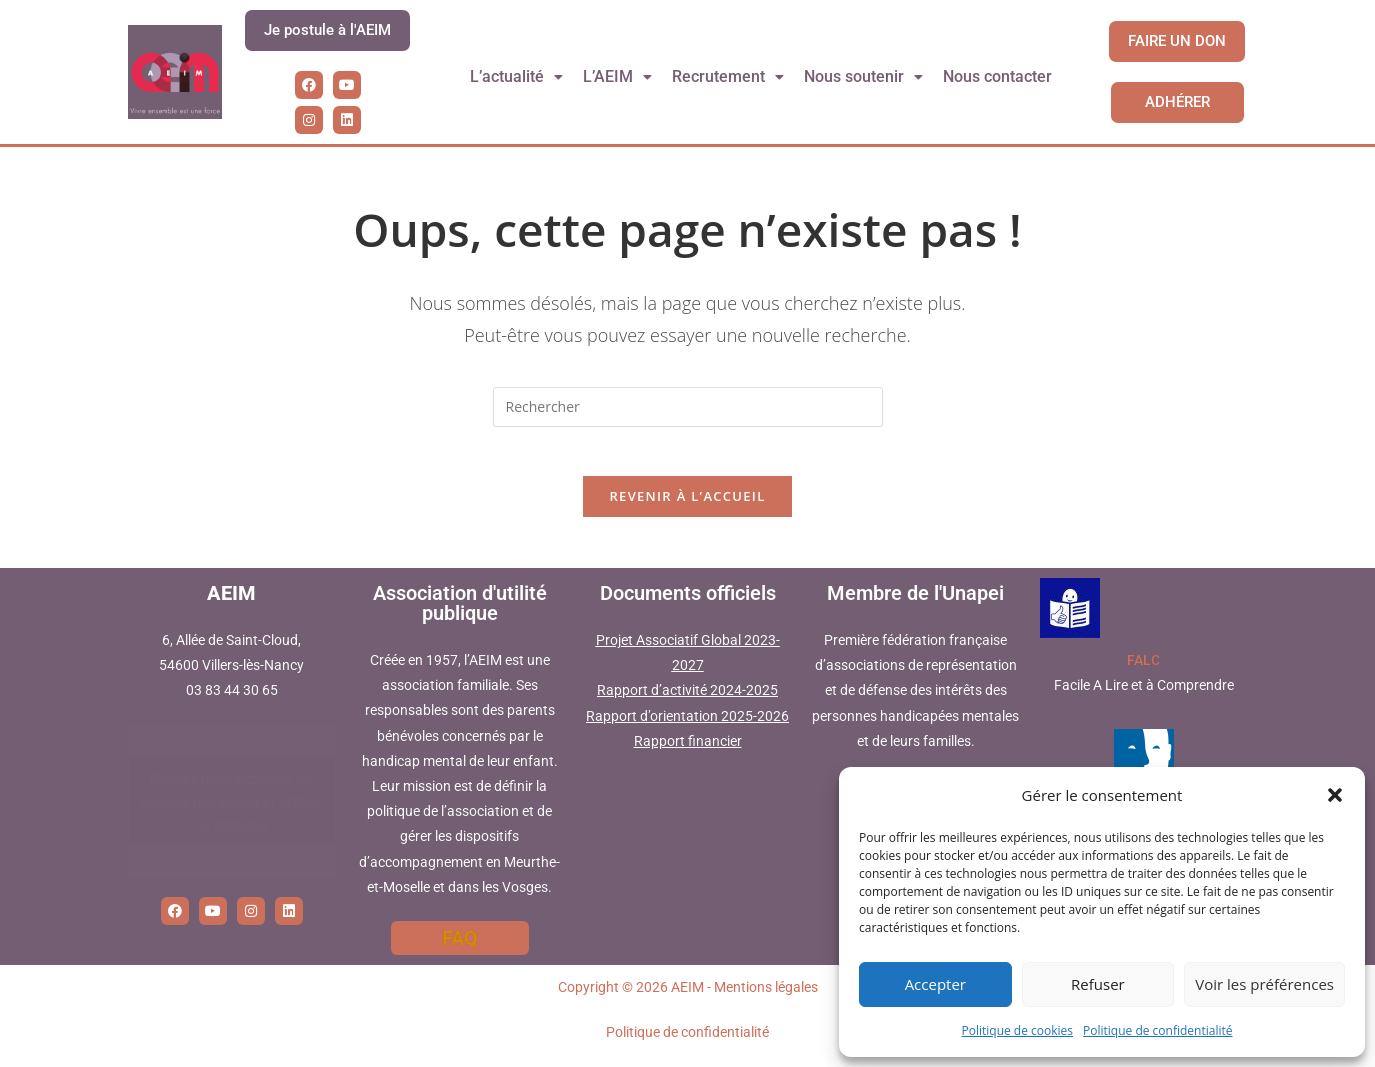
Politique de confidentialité (1157, 1030)
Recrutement (729, 76)
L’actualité (516, 76)
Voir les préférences (1264, 984)
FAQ (460, 949)
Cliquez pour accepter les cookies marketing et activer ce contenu (231, 812)
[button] (1335, 795)
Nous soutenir (864, 76)
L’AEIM (618, 76)
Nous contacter (998, 76)
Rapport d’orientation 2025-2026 (687, 727)
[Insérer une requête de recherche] (688, 407)
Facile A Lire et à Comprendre (1144, 697)
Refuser (1098, 984)
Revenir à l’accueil (687, 508)
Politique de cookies (1018, 1030)
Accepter (935, 984)
